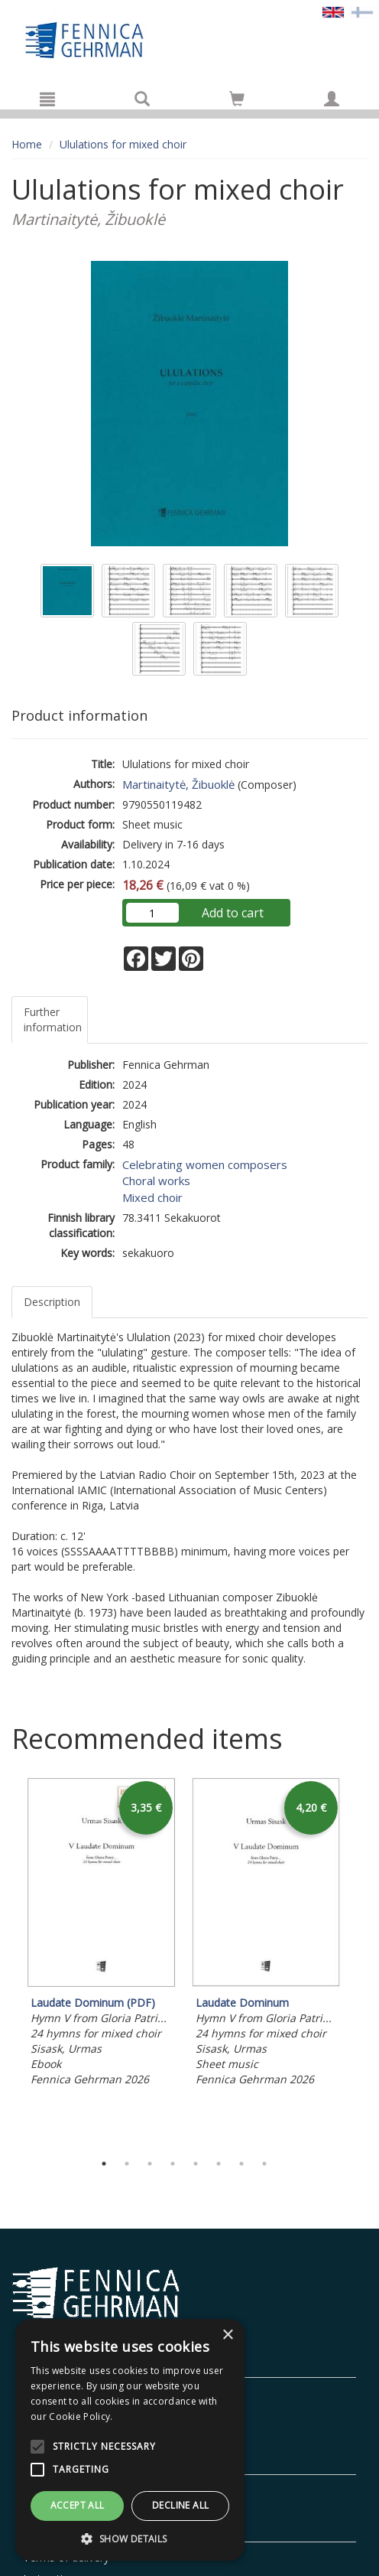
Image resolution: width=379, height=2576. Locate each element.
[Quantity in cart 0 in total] (237, 101)
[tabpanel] (101, 1934)
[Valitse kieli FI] (362, 11)
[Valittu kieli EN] (333, 11)
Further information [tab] (53, 1019)
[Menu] (47, 99)
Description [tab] (52, 1302)
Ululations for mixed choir (123, 144)
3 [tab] (149, 2163)
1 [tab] (104, 2163)
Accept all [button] (77, 2505)
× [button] (227, 2335)
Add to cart (233, 912)
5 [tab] (195, 2163)
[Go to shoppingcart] (237, 99)
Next (360, 1961)
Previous (7, 1961)
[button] (130, 2538)
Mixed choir (152, 1197)
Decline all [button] (180, 2505)
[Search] (142, 99)
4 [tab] (172, 2163)
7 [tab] (241, 2163)
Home (26, 144)
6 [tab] (218, 2163)
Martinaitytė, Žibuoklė (178, 784)
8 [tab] (264, 2163)
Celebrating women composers (204, 1164)
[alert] (130, 2440)
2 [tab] (126, 2163)
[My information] (332, 99)
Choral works (156, 1180)
